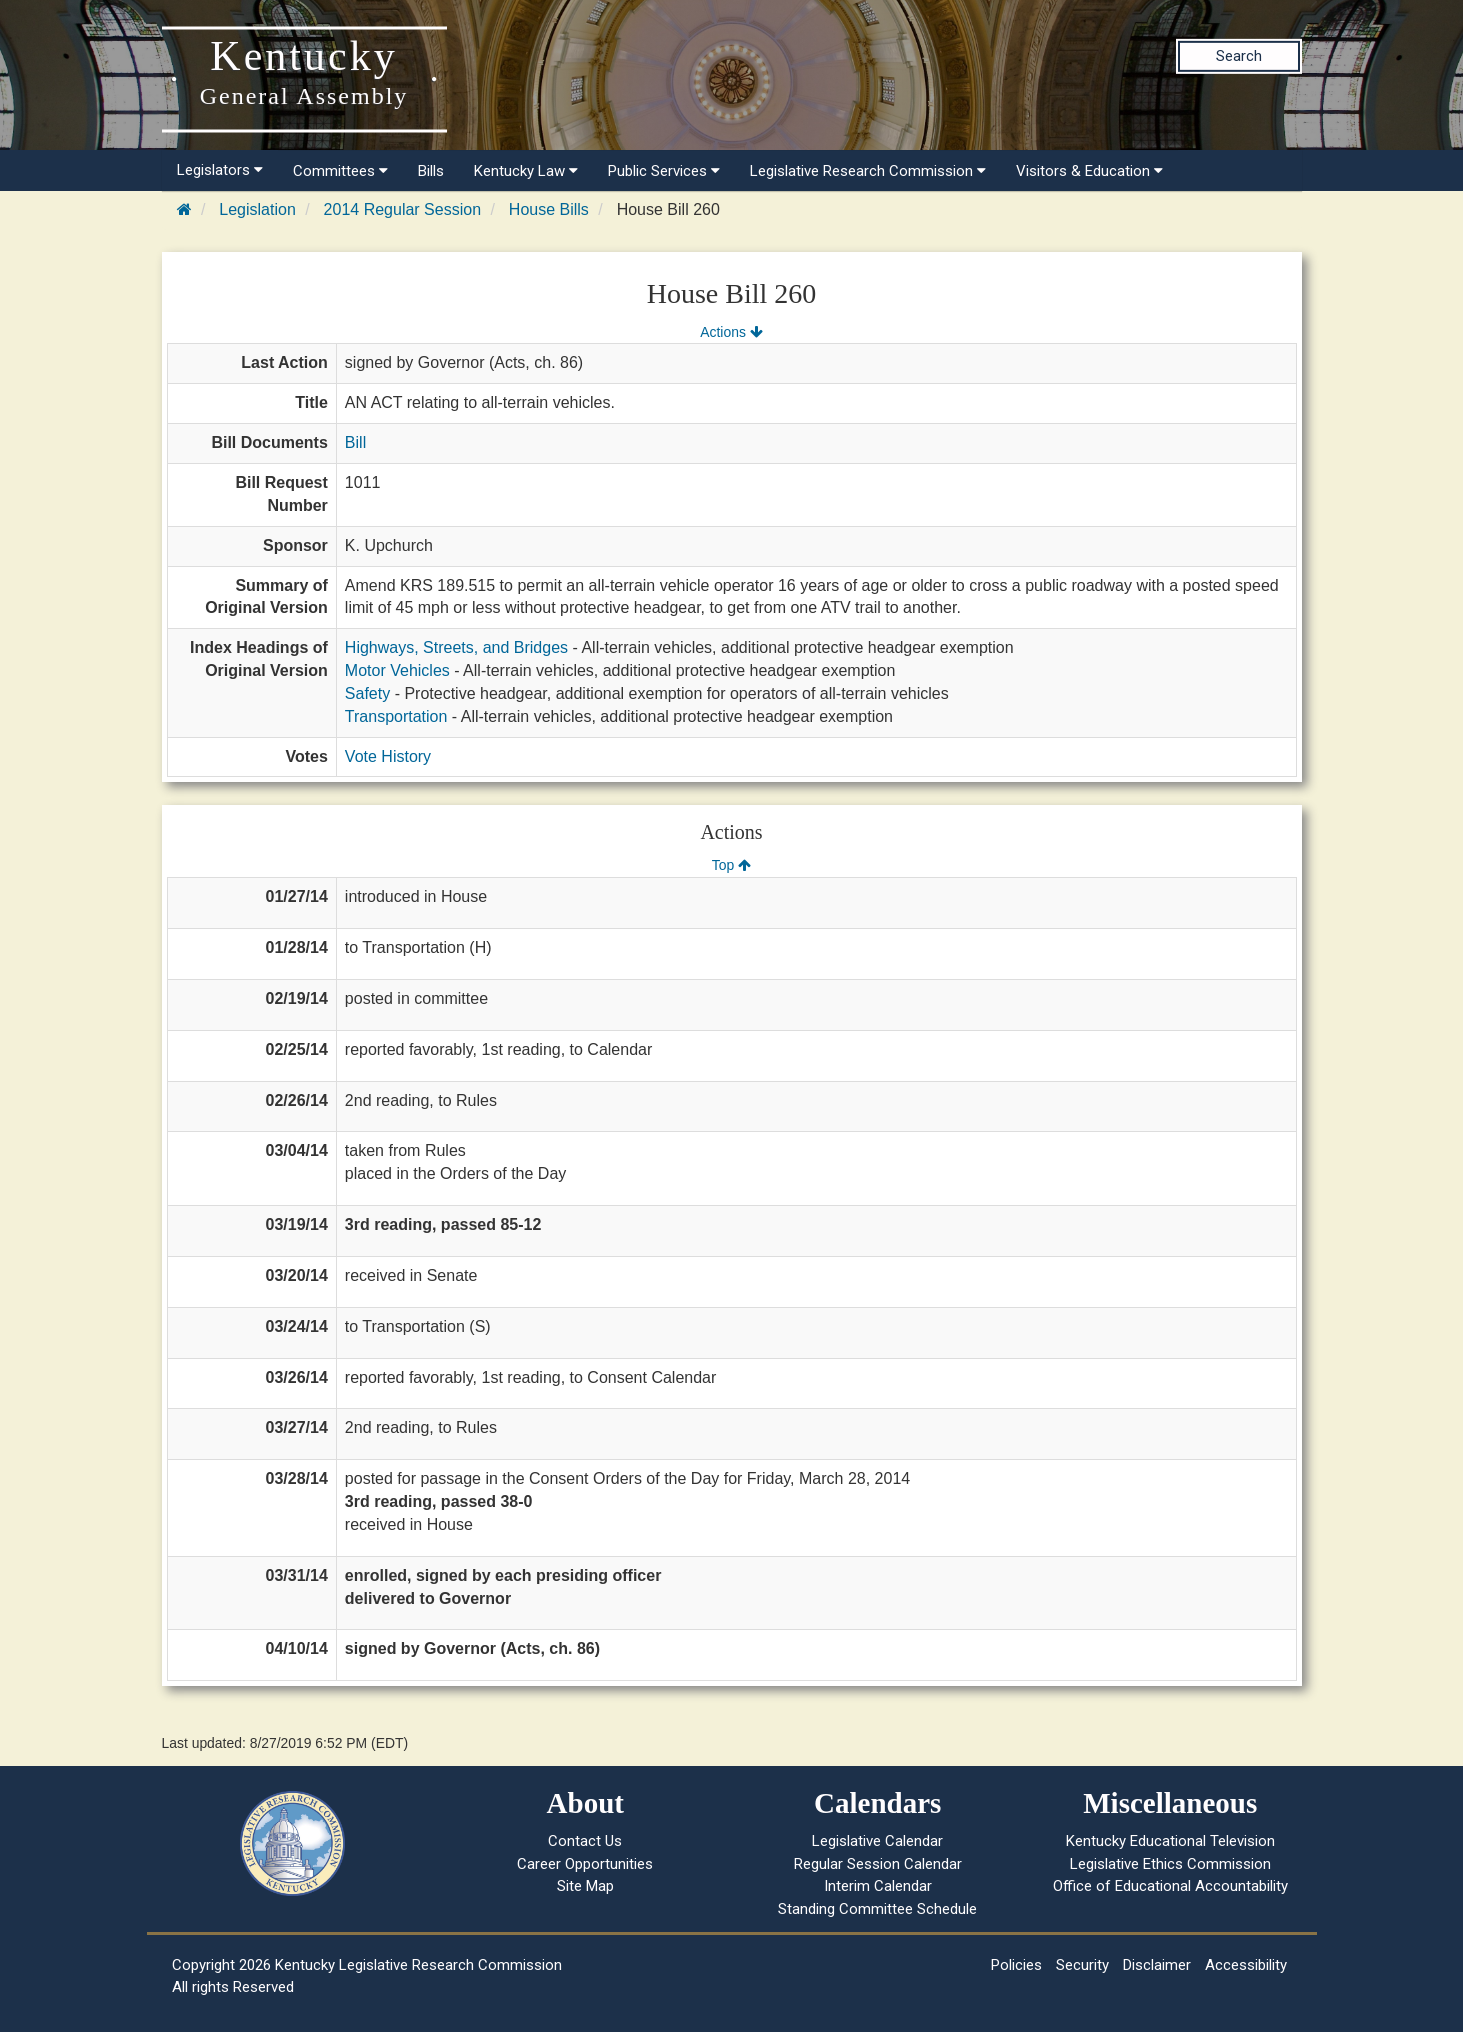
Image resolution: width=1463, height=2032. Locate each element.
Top (731, 865)
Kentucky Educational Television (1170, 1841)
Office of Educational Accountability (1170, 1886)
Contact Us (585, 1841)
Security (1082, 1965)
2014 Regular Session (402, 209)
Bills (431, 171)
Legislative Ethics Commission (1170, 1864)
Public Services (664, 171)
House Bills (549, 209)
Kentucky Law (526, 171)
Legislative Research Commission (868, 171)
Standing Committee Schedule (877, 1909)
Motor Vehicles (397, 670)
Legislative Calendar (877, 1841)
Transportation (396, 716)
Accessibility (1246, 1965)
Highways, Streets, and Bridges (456, 647)
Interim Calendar (878, 1886)
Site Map (585, 1886)
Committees (340, 171)
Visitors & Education (1089, 171)
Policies (1016, 1965)
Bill (355, 442)
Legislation (257, 209)
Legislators (220, 170)
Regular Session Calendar (878, 1864)
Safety (367, 693)
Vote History (388, 756)
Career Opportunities (585, 1864)
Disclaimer (1157, 1965)
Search (1239, 56)
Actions (731, 332)
